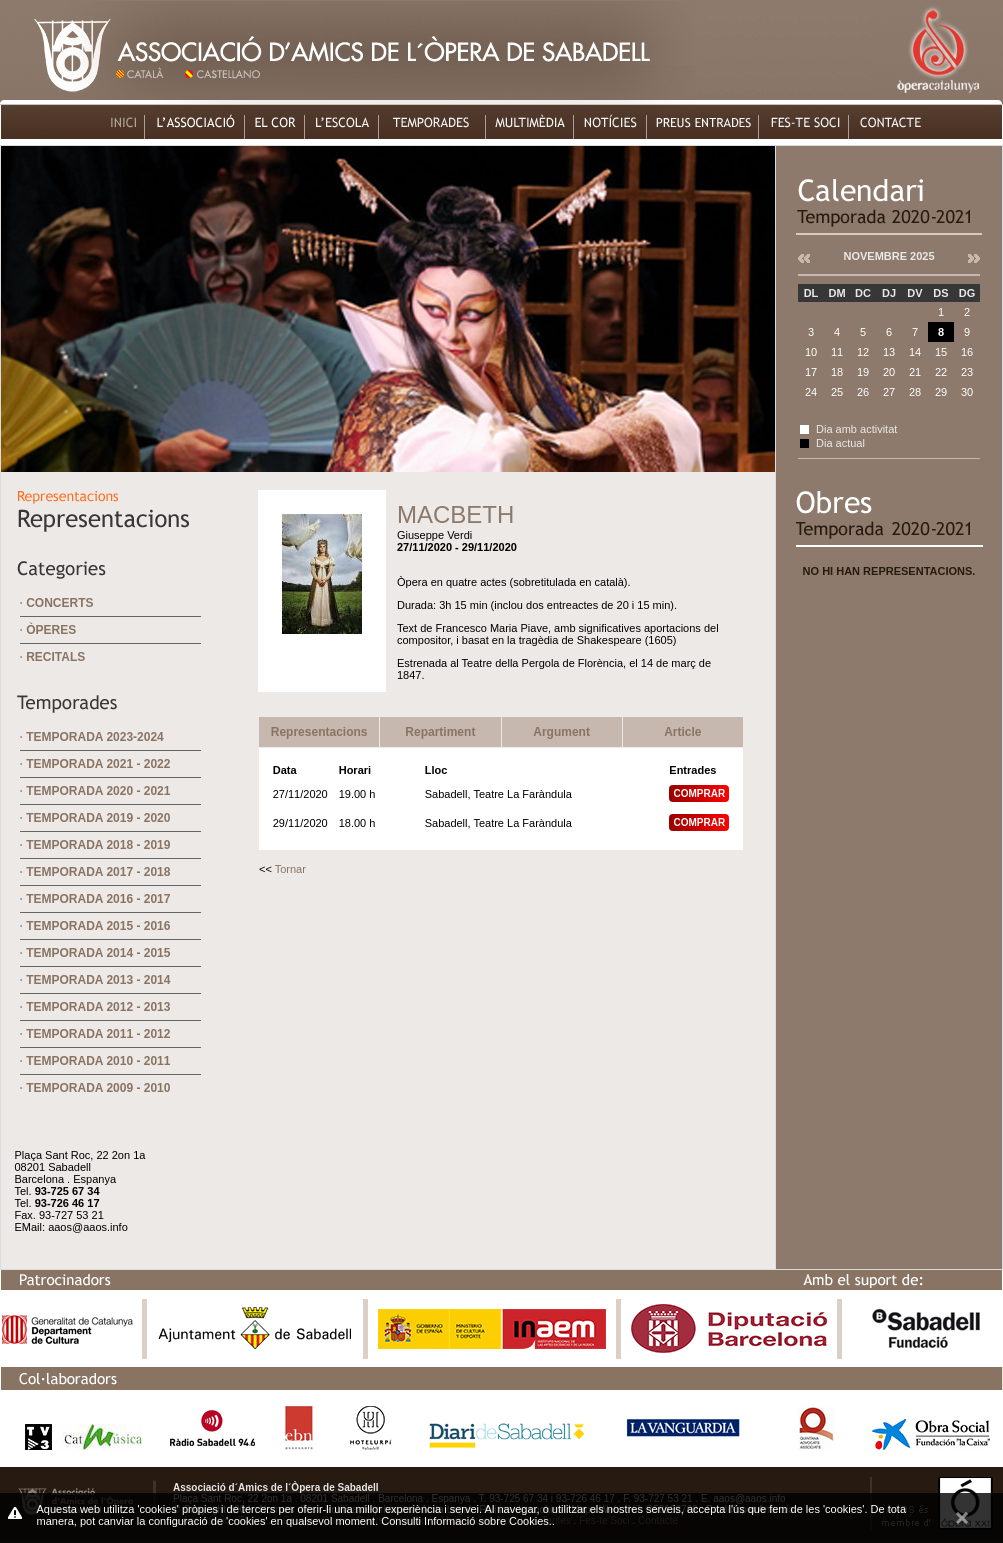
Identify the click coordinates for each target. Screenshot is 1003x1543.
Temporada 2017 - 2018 (98, 872)
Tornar (290, 869)
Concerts (59, 603)
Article (682, 732)
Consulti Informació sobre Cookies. (466, 1521)
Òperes (51, 630)
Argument (561, 732)
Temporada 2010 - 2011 (98, 1061)
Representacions (319, 732)
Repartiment (440, 732)
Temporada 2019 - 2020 (98, 818)
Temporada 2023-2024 (95, 737)
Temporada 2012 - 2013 (98, 1007)
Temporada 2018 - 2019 (98, 845)
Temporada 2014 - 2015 (98, 953)
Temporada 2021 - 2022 (98, 764)
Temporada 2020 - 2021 (98, 791)
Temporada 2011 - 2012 (98, 1034)
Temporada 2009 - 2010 (98, 1088)
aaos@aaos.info (88, 1227)
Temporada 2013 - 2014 (98, 980)
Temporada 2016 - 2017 (98, 899)
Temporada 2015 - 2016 (98, 926)
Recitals (55, 657)
